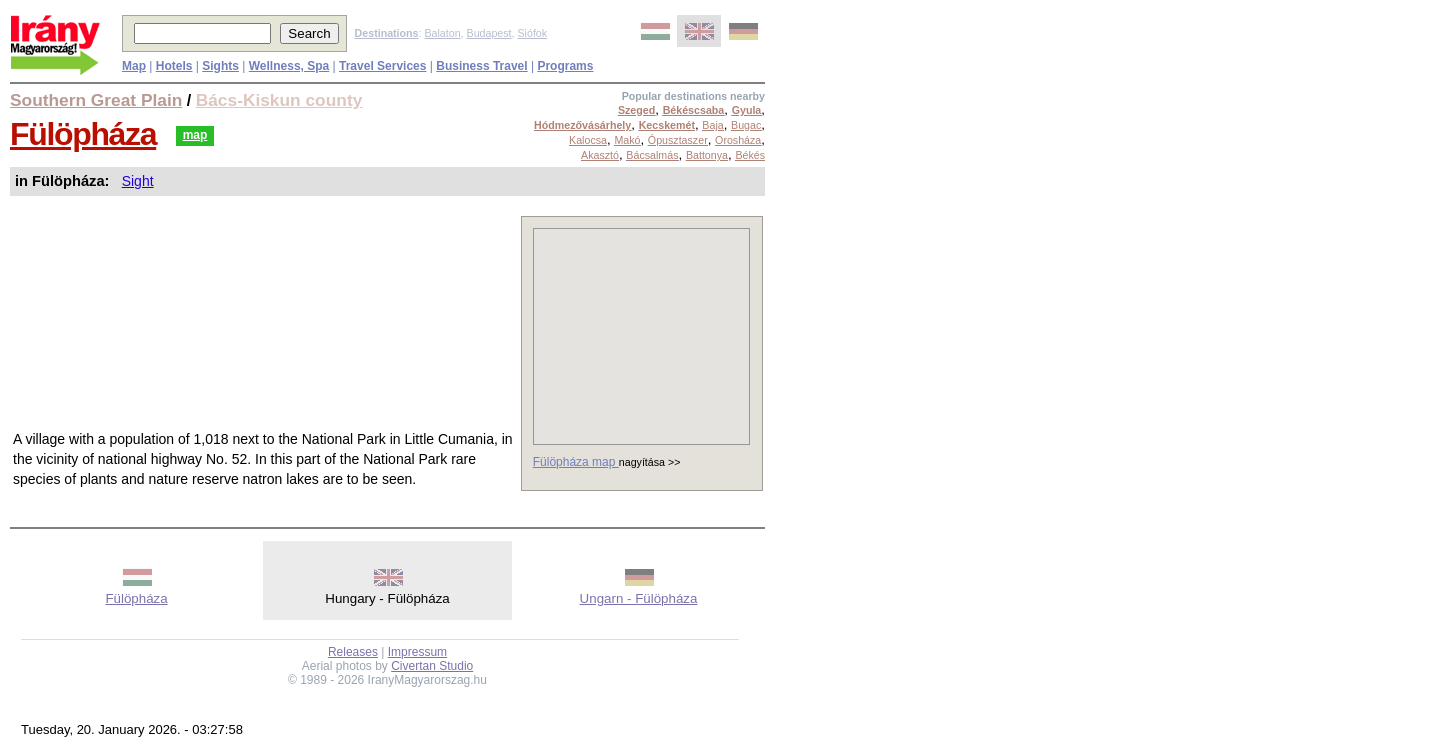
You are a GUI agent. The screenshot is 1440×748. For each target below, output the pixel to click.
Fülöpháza (83, 134)
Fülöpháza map (576, 462)
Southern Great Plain (96, 100)
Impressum (417, 652)
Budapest (489, 33)
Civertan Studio (432, 666)
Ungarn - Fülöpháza (639, 598)
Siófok (532, 33)
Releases (353, 652)
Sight (138, 181)
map (195, 135)
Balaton (442, 33)
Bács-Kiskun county (279, 100)
